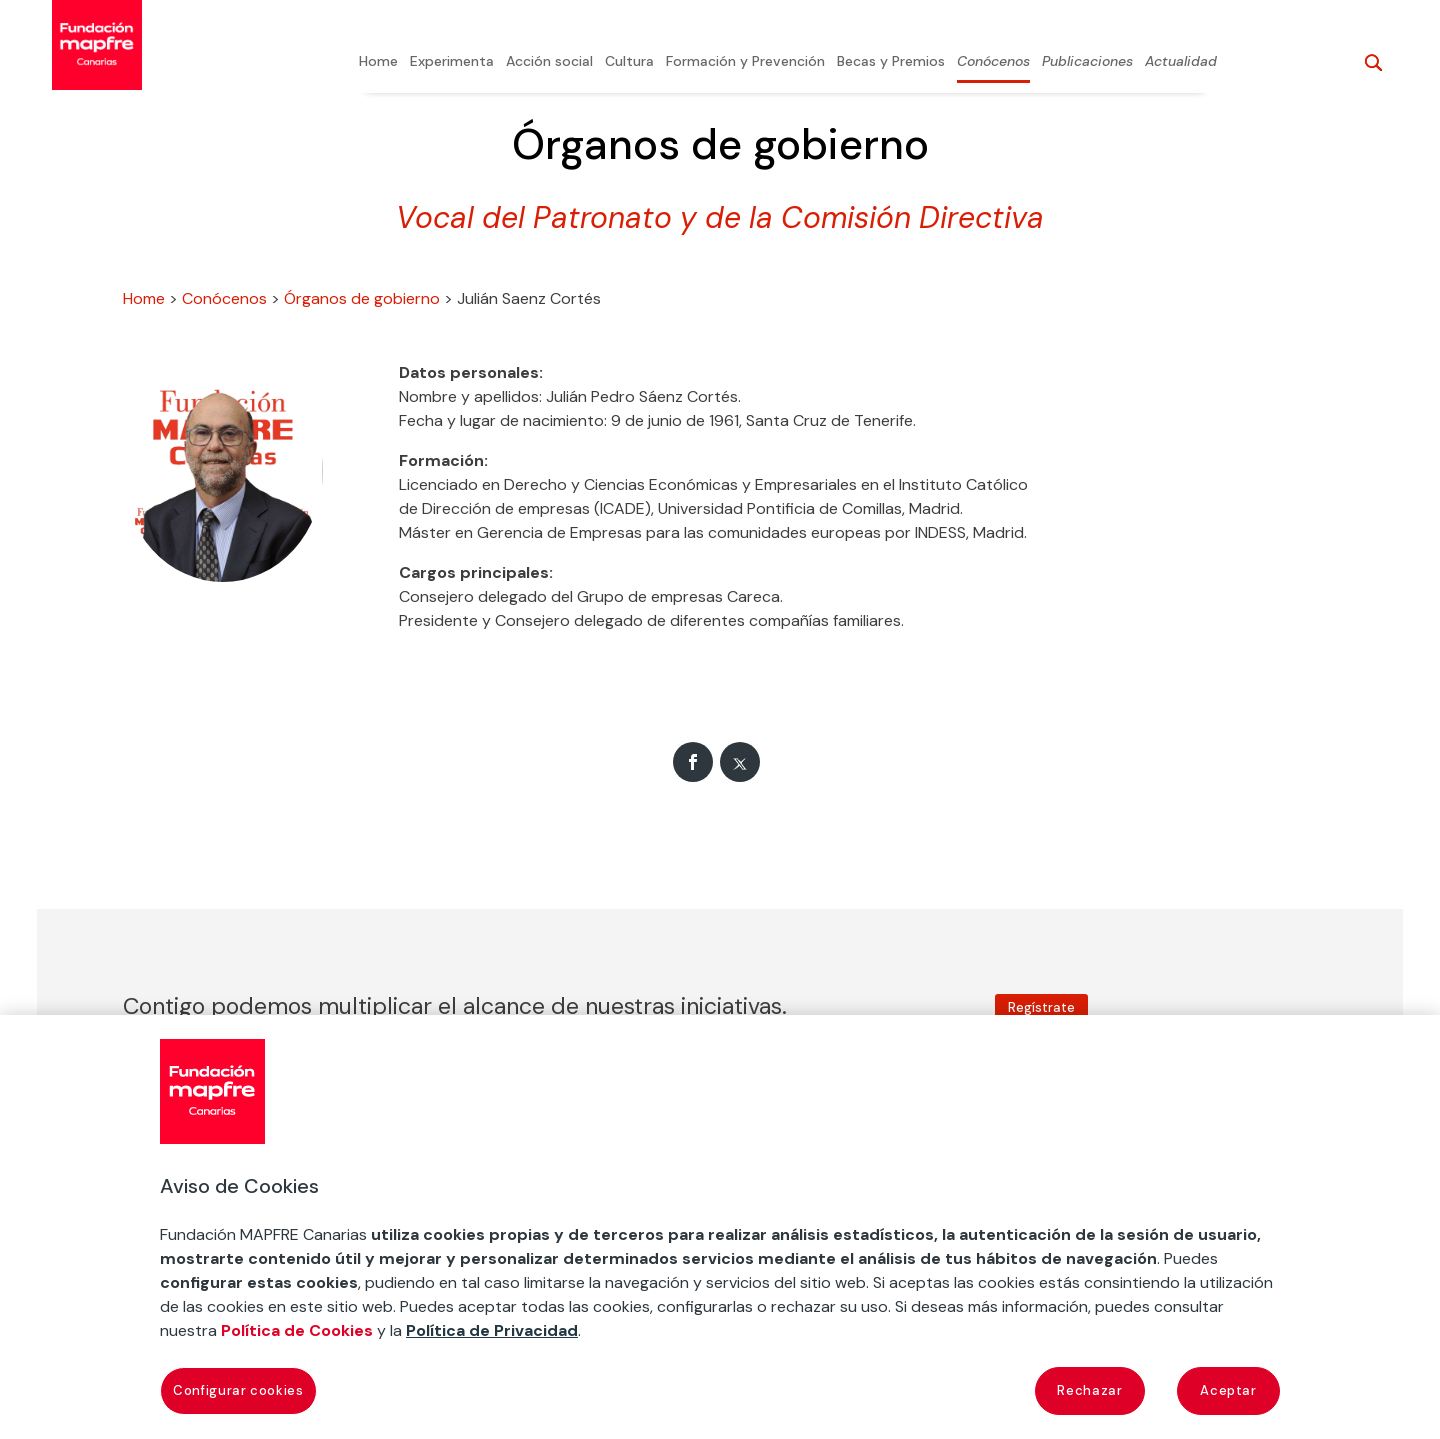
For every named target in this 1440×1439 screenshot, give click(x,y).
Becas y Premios (891, 62)
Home (378, 62)
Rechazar (1089, 1390)
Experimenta (452, 62)
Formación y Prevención (745, 62)
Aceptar (1228, 1390)
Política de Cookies (297, 1330)
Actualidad (1181, 62)
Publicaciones (1087, 62)
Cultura (629, 62)
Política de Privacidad (492, 1330)
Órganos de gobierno (362, 298)
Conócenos (993, 62)
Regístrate (1041, 1007)
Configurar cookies (238, 1390)
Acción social (549, 62)
